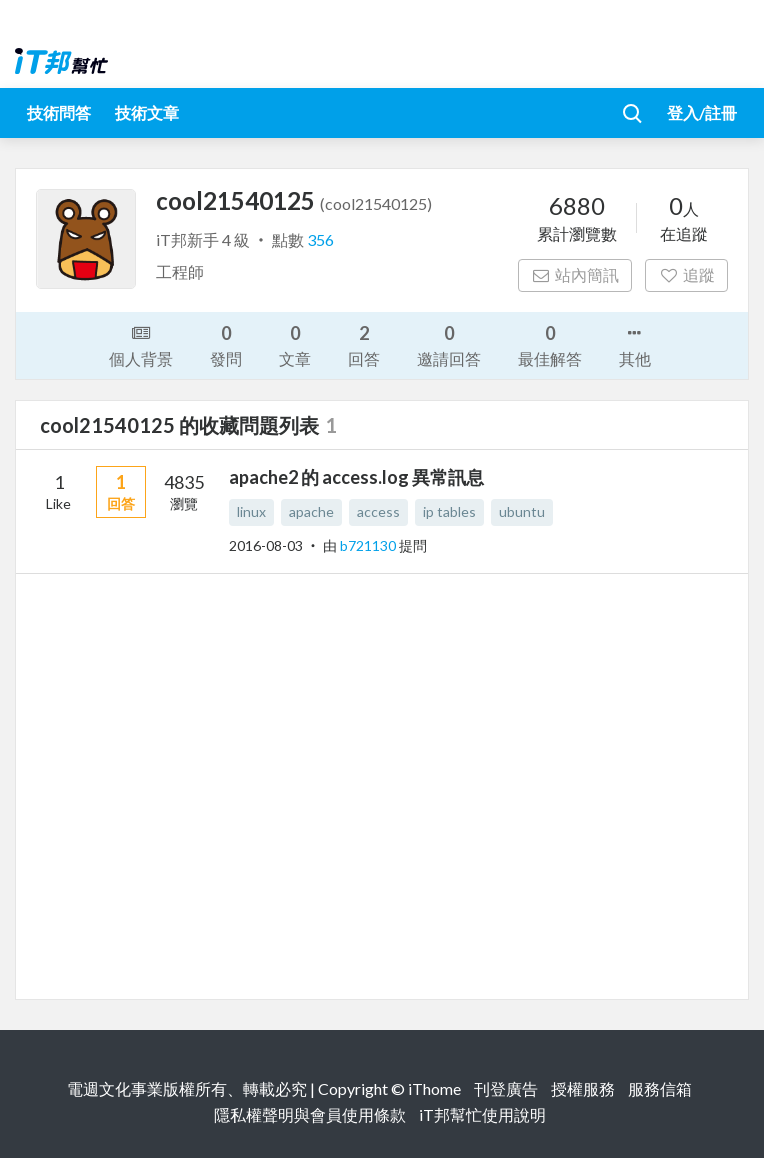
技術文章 (147, 112)
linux (251, 511)
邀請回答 (449, 344)
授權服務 (583, 1088)
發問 (226, 344)
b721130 (369, 545)
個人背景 (141, 344)
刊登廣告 (506, 1088)
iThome (434, 1088)
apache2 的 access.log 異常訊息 (356, 477)
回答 (364, 344)
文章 (295, 344)
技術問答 (59, 112)
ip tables (449, 511)
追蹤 (686, 274)
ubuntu (522, 511)
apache (311, 511)
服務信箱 (660, 1088)
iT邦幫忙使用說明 (482, 1114)
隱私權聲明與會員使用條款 (310, 1114)
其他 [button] (635, 344)
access (378, 511)
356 (320, 239)
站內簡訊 (575, 274)
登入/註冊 (702, 112)
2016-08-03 (266, 545)
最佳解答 (550, 344)
